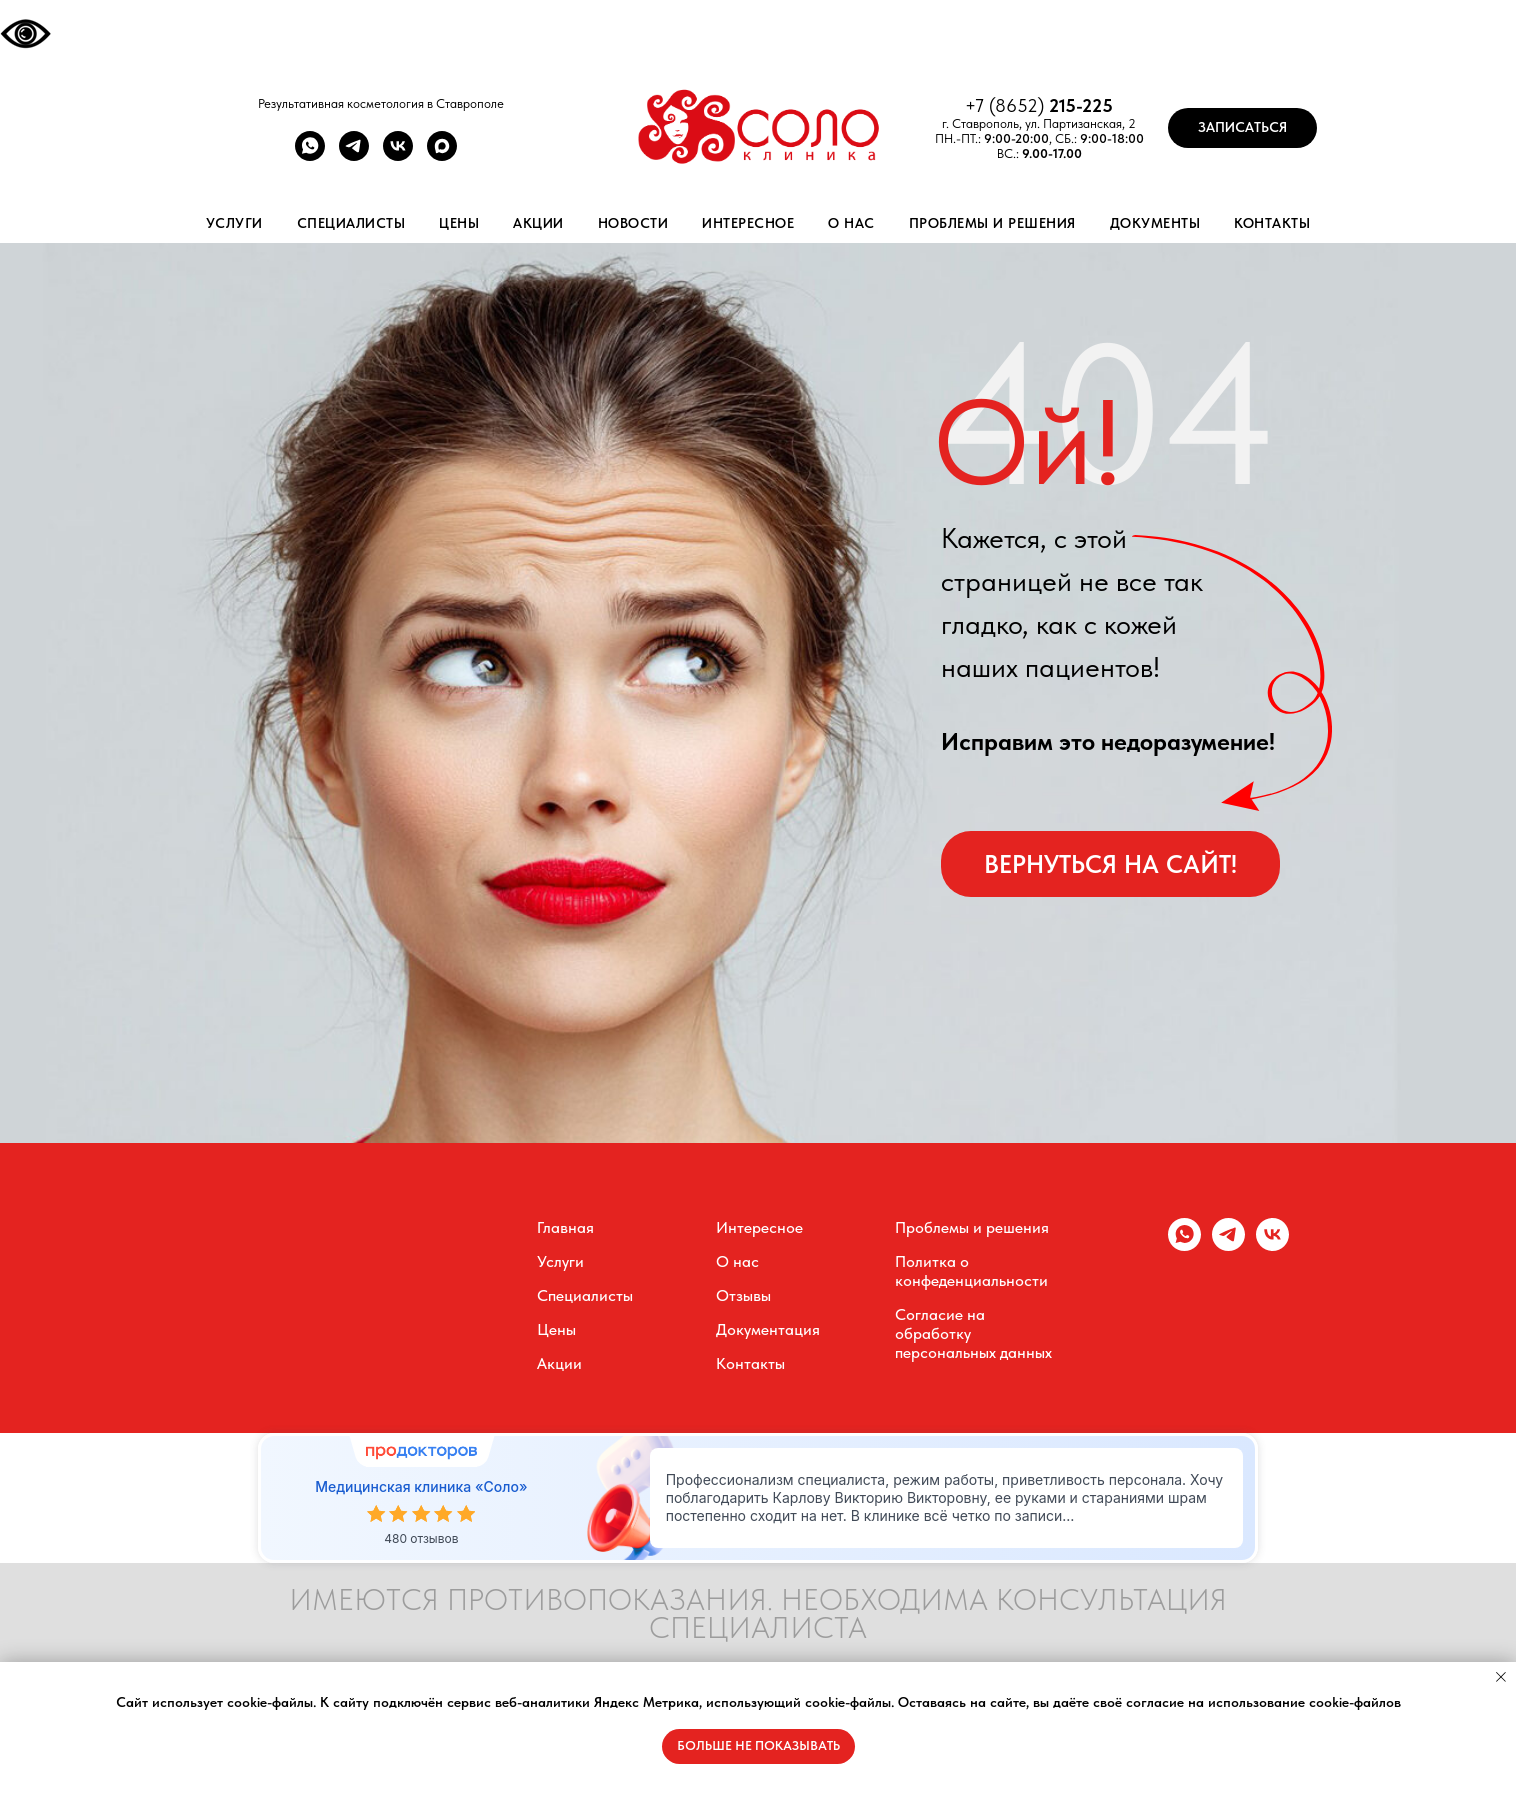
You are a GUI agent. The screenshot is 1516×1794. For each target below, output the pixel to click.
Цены (459, 223)
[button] (1242, 128)
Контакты (1272, 223)
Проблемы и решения (992, 223)
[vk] (398, 155)
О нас (851, 223)
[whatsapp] (310, 155)
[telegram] (354, 155)
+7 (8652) (1007, 105)
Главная (565, 1227)
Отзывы (743, 1295)
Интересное (748, 223)
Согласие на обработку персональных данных (973, 1333)
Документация (768, 1329)
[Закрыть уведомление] (1501, 1677)
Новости (633, 223)
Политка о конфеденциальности (971, 1271)
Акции (538, 223)
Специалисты (351, 223)
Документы (1155, 223)
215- (1065, 105)
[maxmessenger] (442, 155)
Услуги (234, 223)
